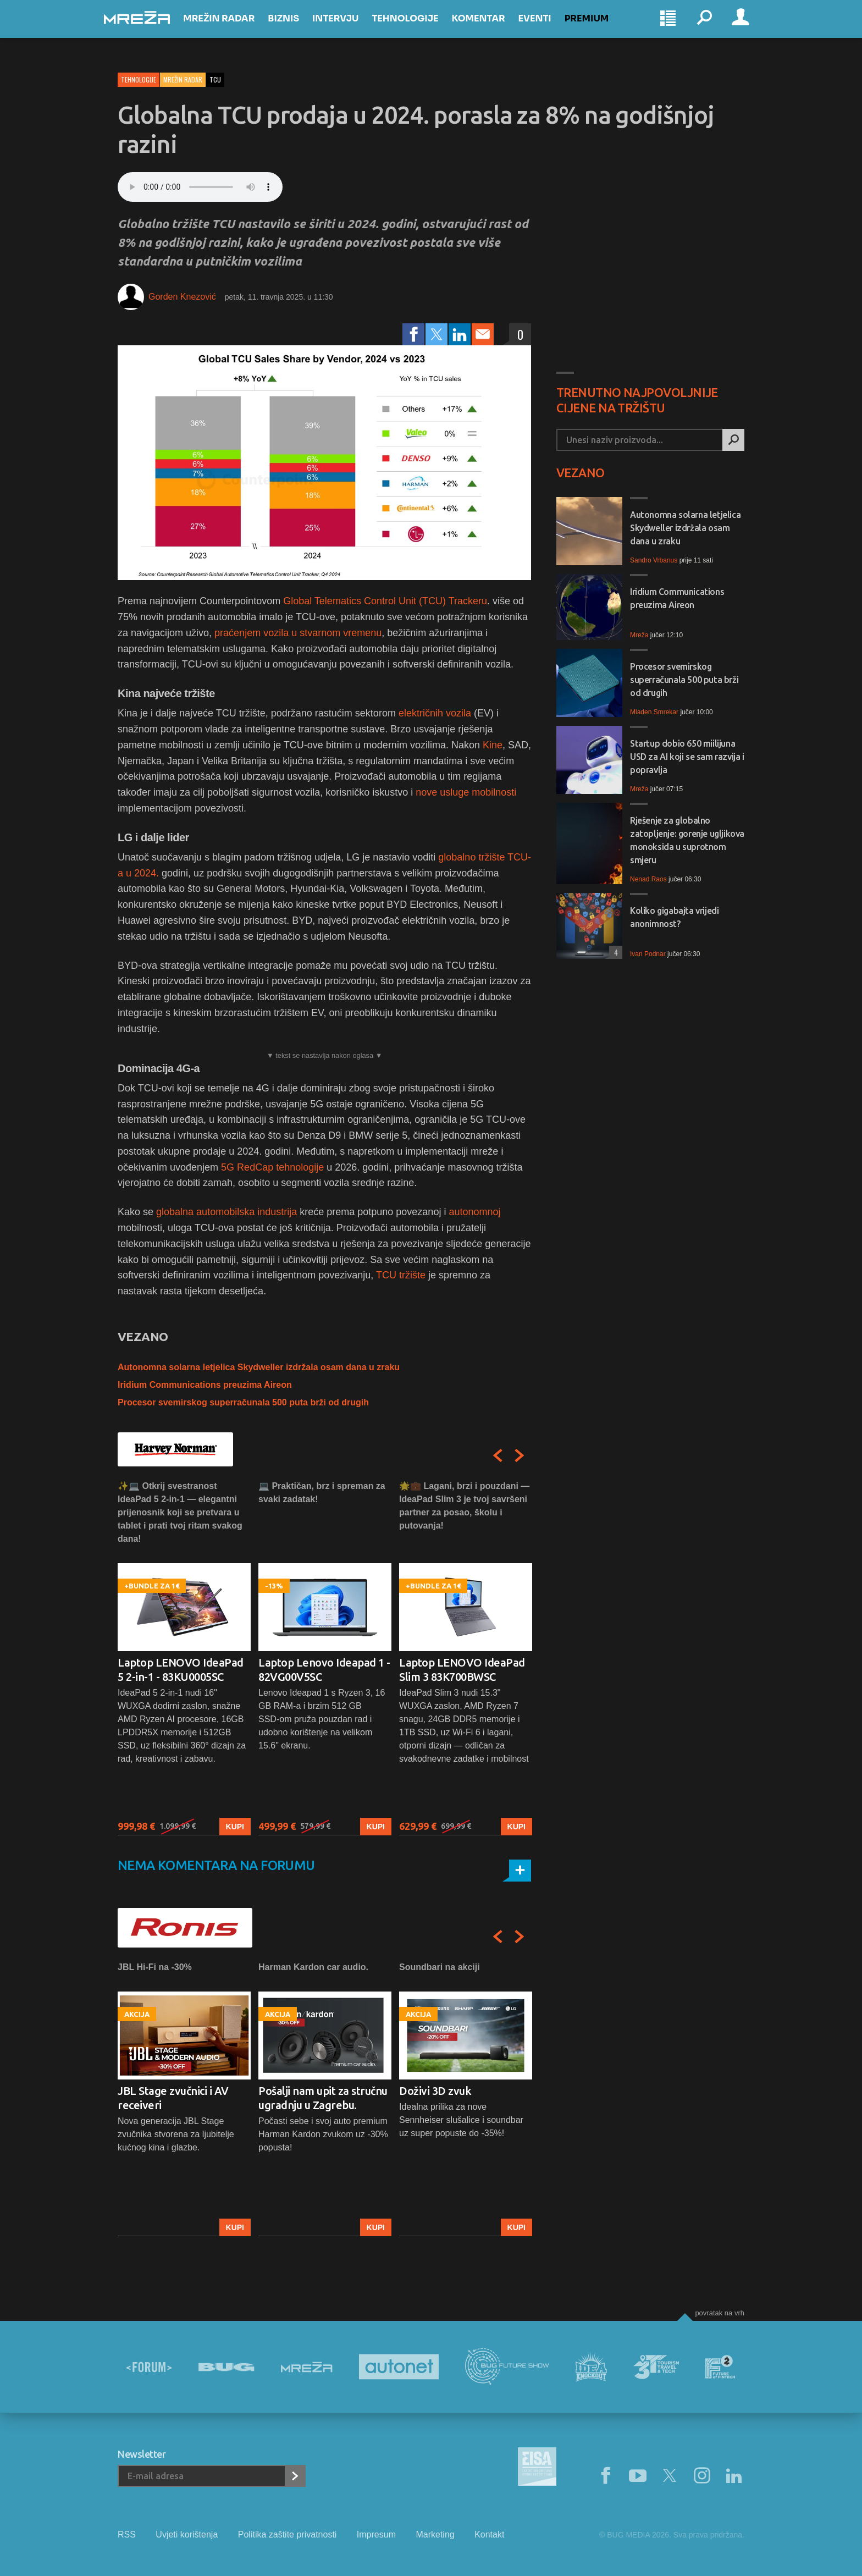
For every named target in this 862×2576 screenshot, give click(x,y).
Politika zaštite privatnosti (287, 2534)
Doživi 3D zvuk (435, 2090)
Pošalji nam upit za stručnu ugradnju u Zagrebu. (323, 2097)
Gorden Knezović (182, 296)
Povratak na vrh (719, 2313)
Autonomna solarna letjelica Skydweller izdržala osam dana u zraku (259, 1367)
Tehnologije (418, 28)
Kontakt (489, 2534)
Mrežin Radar (232, 28)
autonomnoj (474, 1211)
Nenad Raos (648, 879)
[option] (184, 1657)
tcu (215, 79)
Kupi (235, 1826)
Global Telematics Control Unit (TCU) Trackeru (385, 600)
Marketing (435, 2534)
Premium (600, 28)
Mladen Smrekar (654, 712)
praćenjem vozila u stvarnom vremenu (298, 632)
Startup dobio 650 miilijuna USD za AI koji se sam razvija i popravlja (687, 756)
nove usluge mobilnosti (466, 792)
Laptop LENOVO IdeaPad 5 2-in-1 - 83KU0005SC (181, 1669)
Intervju (349, 28)
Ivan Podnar (648, 954)
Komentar (491, 28)
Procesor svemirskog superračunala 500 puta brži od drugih (243, 1402)
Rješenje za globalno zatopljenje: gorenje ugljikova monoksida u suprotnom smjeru (687, 840)
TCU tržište (401, 1275)
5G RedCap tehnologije (272, 1167)
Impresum (376, 2534)
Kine (492, 745)
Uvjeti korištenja (187, 2534)
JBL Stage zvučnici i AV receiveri (173, 2097)
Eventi (548, 28)
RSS (127, 2534)
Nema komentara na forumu (216, 1865)
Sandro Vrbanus (653, 560)
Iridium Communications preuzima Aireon (205, 1384)
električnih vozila (435, 713)
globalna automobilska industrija (226, 1211)
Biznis (297, 28)
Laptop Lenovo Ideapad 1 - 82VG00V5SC (324, 1669)
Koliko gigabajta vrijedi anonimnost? (674, 917)
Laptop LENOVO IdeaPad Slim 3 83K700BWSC (462, 1669)
